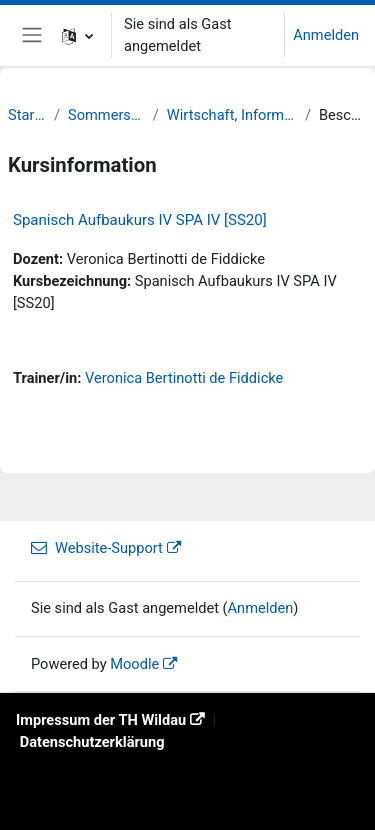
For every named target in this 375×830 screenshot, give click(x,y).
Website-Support (97, 548)
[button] (77, 35)
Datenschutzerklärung (92, 742)
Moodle (134, 664)
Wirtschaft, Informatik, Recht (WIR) (232, 115)
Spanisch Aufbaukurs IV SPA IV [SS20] (140, 220)
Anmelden (326, 35)
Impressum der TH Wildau (101, 720)
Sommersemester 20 (106, 115)
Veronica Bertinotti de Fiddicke (184, 378)
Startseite (27, 115)
